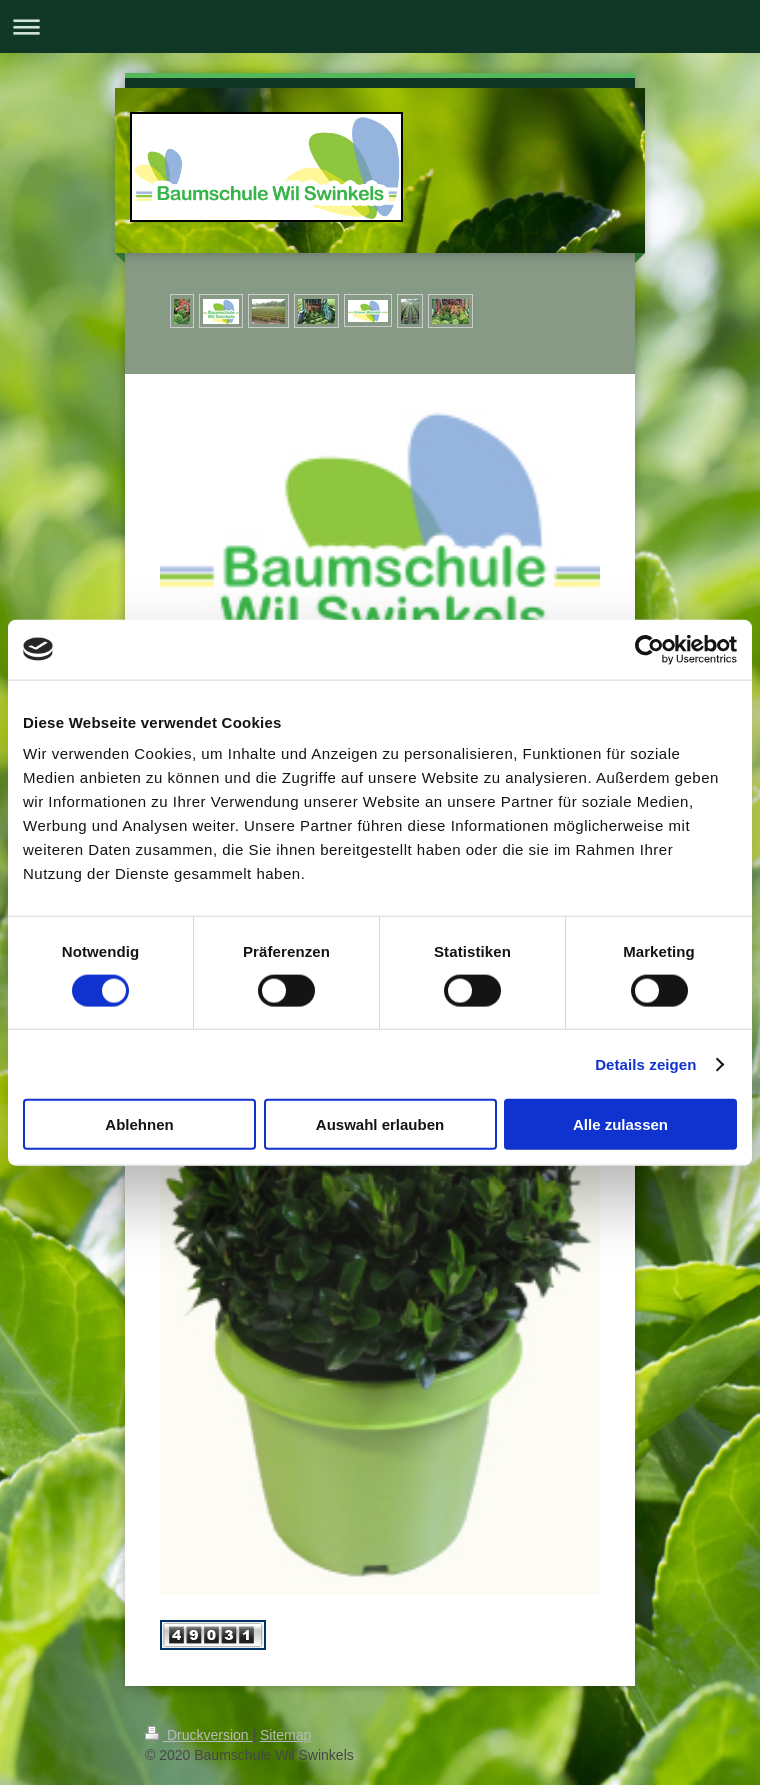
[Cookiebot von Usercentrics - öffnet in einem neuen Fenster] (649, 649)
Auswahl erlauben (380, 1124)
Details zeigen (645, 1063)
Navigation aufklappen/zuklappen (380, 26)
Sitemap (285, 1735)
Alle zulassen (620, 1124)
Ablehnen (139, 1124)
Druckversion (198, 1735)
